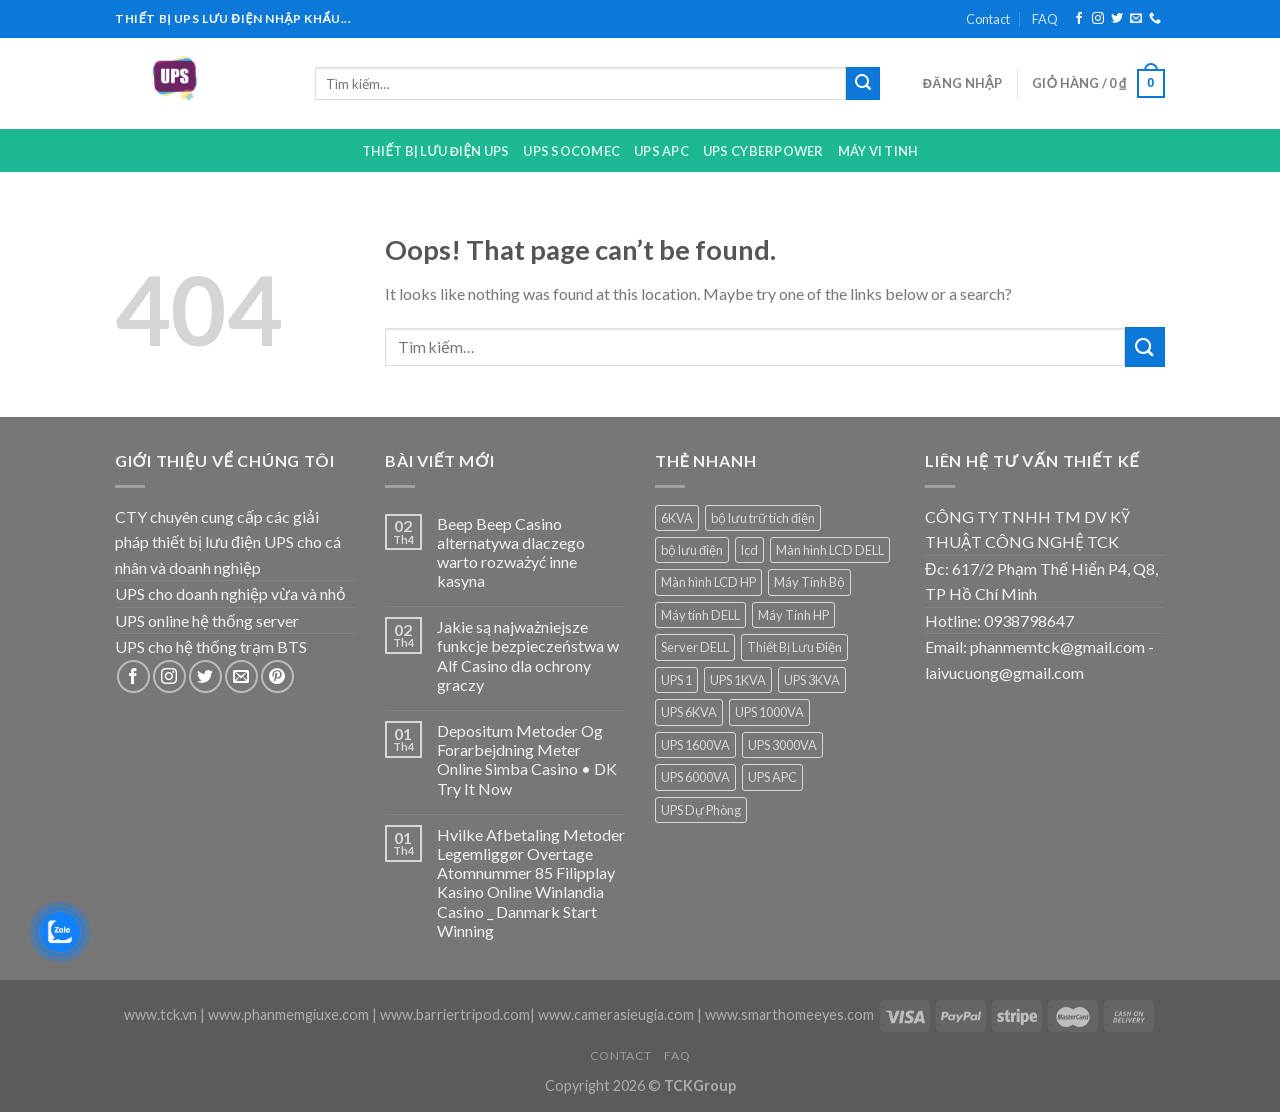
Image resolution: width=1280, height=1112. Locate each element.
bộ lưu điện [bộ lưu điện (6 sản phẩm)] (692, 550)
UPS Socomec (571, 151)
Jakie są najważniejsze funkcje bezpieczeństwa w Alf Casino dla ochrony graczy (528, 655)
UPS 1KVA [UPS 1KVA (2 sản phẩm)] (738, 680)
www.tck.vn (160, 1014)
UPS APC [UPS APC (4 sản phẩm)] (772, 777)
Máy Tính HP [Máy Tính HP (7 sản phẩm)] (793, 615)
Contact (988, 19)
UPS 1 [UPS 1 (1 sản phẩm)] (676, 680)
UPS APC (661, 151)
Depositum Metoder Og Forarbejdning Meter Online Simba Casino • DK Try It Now (527, 759)
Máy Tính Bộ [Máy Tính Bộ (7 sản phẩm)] (809, 582)
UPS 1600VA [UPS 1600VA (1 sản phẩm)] (695, 745)
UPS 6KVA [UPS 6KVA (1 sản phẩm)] (689, 712)
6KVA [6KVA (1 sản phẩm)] (677, 518)
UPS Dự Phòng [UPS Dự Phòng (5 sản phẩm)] (701, 810)
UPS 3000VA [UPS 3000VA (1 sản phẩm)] (782, 745)
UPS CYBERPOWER (763, 151)
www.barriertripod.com (455, 1014)
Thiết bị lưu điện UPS (436, 151)
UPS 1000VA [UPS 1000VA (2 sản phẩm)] (769, 712)
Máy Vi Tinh (878, 151)
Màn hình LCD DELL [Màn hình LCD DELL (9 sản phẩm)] (830, 550)
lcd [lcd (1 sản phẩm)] (749, 550)
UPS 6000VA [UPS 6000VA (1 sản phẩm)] (695, 777)
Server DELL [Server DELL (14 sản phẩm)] (695, 647)
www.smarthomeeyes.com (789, 1014)
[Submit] (863, 84)
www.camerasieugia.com (616, 1014)
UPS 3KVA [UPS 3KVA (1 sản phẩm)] (812, 680)
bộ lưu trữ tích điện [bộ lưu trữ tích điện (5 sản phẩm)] (763, 518)
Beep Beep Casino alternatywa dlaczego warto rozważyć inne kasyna (511, 552)
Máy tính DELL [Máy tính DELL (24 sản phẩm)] (700, 615)
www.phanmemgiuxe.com (288, 1014)
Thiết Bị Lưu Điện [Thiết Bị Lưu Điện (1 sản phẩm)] (794, 647)
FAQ (1045, 19)
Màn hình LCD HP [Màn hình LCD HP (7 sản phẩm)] (708, 582)
